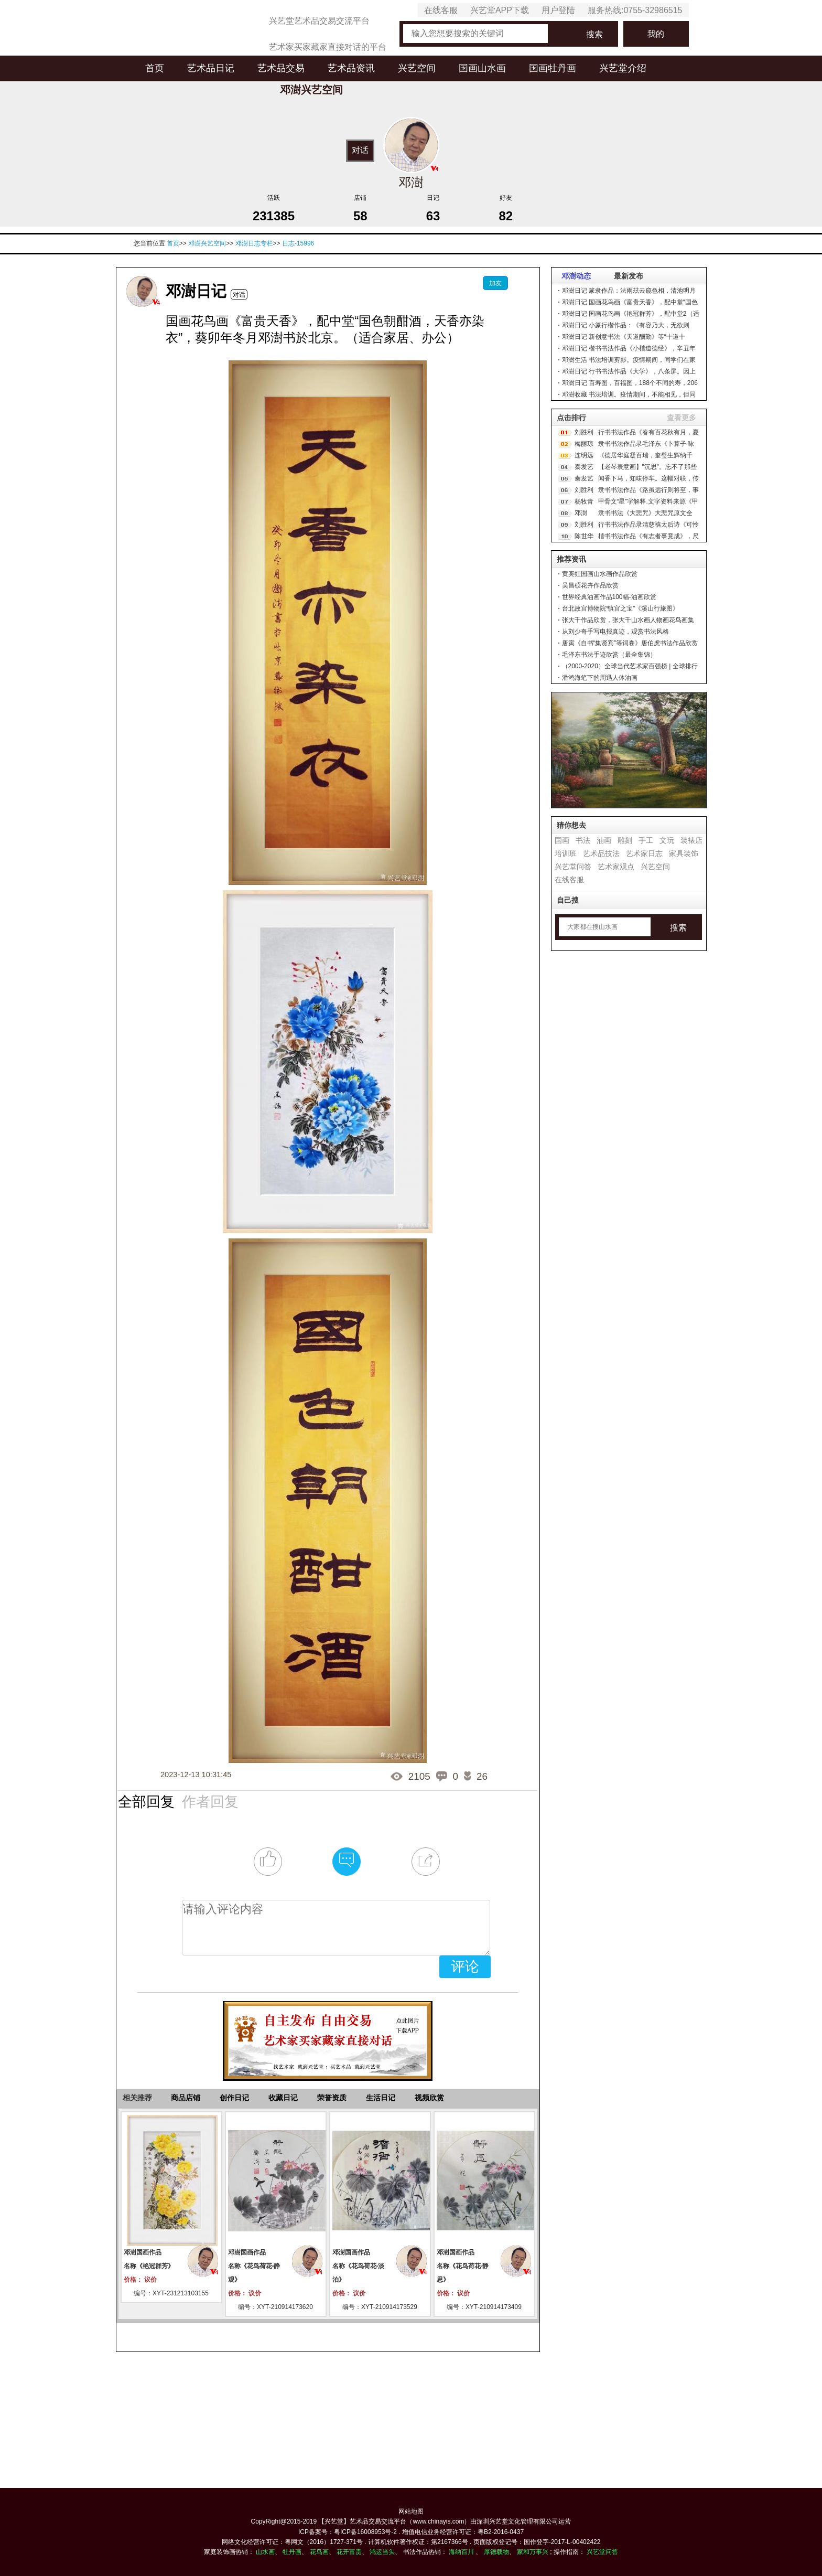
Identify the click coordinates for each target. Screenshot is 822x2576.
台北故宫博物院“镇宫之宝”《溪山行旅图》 (620, 608)
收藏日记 (283, 2097)
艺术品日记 (210, 68)
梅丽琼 (584, 443)
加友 (495, 283)
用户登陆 (558, 10)
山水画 (265, 2552)
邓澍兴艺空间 (207, 243)
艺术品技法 (601, 853)
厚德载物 (496, 2552)
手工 (646, 840)
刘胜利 (584, 432)
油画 (604, 840)
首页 (154, 68)
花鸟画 (319, 2552)
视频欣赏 (429, 2097)
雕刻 (625, 840)
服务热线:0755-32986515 (635, 10)
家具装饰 (683, 853)
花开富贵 (349, 2552)
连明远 (584, 455)
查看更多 (681, 417)
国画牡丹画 (552, 68)
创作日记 (234, 2097)
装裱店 (691, 840)
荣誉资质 (332, 2097)
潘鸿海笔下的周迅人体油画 (599, 677)
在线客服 (441, 10)
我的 (655, 33)
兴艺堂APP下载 (499, 10)
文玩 (666, 840)
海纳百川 (461, 2552)
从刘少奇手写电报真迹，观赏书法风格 (615, 631)
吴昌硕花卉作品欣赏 (590, 585)
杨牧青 (584, 501)
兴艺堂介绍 (622, 68)
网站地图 (411, 2511)
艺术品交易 (281, 68)
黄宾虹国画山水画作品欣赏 (599, 574)
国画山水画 (482, 68)
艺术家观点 (616, 866)
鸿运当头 (382, 2552)
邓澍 (581, 513)
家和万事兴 (532, 2552)
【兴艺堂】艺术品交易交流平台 (362, 2521)
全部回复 (146, 1802)
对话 (360, 150)
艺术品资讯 (351, 68)
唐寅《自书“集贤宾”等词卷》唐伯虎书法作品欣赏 (630, 643)
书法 (583, 840)
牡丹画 (292, 2552)
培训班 (566, 853)
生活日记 (380, 2097)
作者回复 (210, 1802)
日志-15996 (298, 243)
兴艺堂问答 (573, 866)
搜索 (594, 34)
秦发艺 (584, 467)
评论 (465, 1966)
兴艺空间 (417, 68)
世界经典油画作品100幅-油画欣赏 (609, 597)
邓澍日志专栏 (254, 243)
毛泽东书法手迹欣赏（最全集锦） (609, 654)
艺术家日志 (644, 853)
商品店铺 (185, 2097)
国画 (562, 840)
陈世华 (584, 536)
